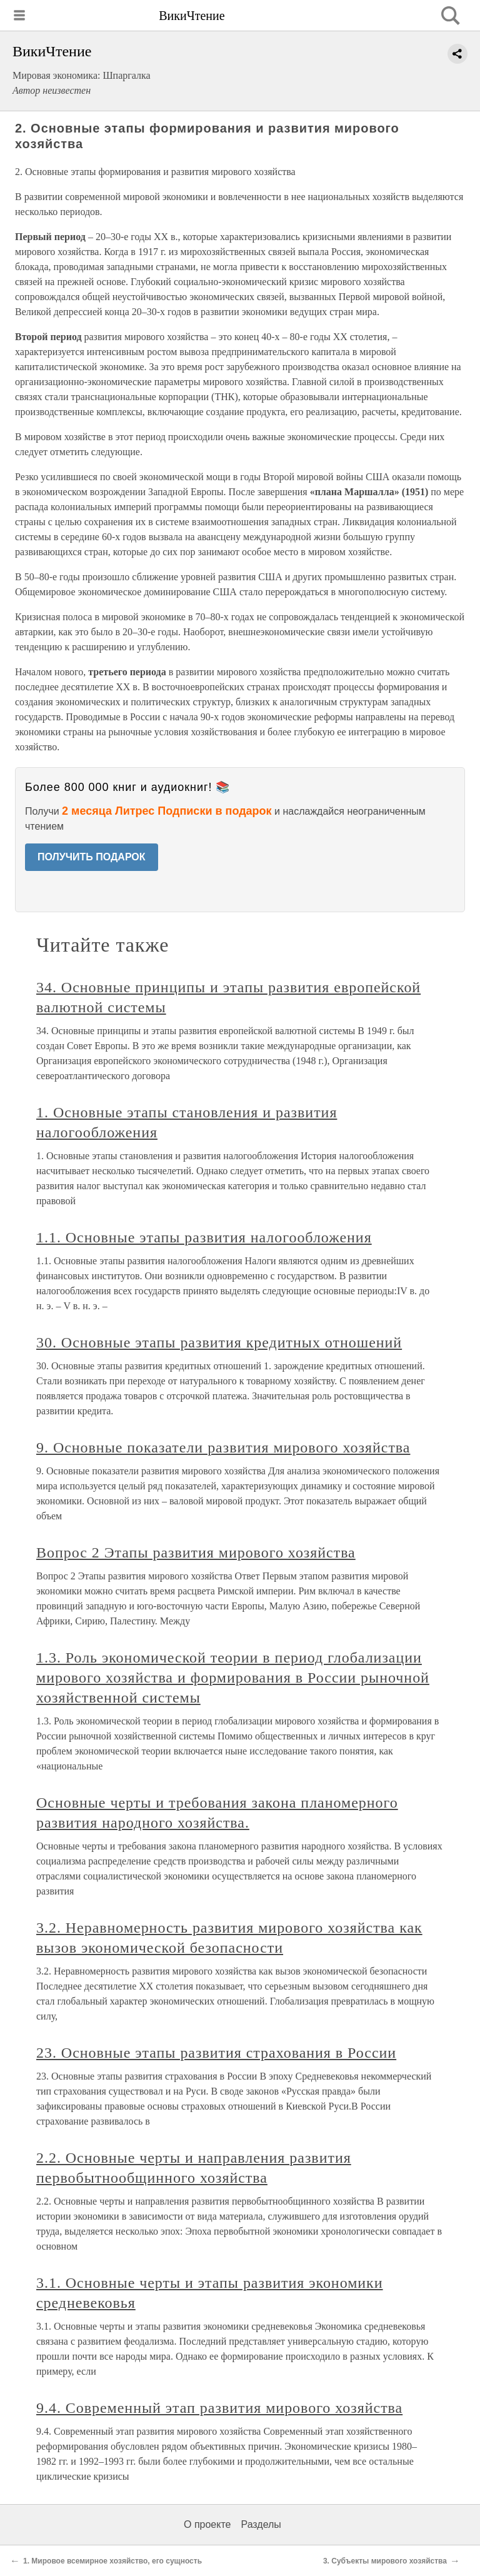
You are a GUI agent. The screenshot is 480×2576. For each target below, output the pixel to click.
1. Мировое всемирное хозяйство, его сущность (112, 2561)
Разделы (261, 2524)
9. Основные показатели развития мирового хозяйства (223, 1447)
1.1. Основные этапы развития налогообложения (204, 1237)
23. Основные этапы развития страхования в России (216, 2053)
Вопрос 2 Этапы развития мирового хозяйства (196, 1552)
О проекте (207, 2524)
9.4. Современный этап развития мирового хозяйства (219, 2408)
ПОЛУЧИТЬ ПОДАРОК (92, 857)
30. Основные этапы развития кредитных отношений (219, 1342)
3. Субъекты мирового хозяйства (385, 2561)
